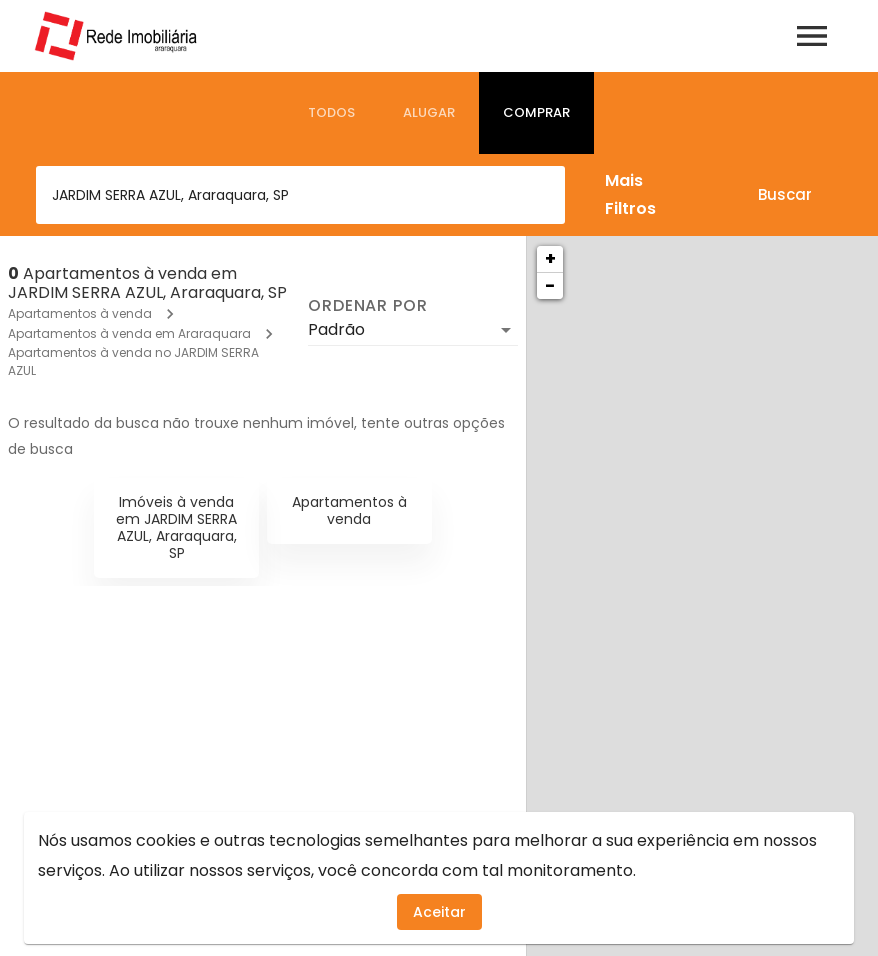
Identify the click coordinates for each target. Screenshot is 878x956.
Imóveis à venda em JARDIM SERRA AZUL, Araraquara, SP (176, 527)
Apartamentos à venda (80, 313)
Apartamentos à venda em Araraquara (129, 333)
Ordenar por (368, 306)
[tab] (331, 113)
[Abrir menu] (812, 36)
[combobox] (300, 195)
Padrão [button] (336, 329)
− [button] (550, 285)
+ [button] (550, 258)
